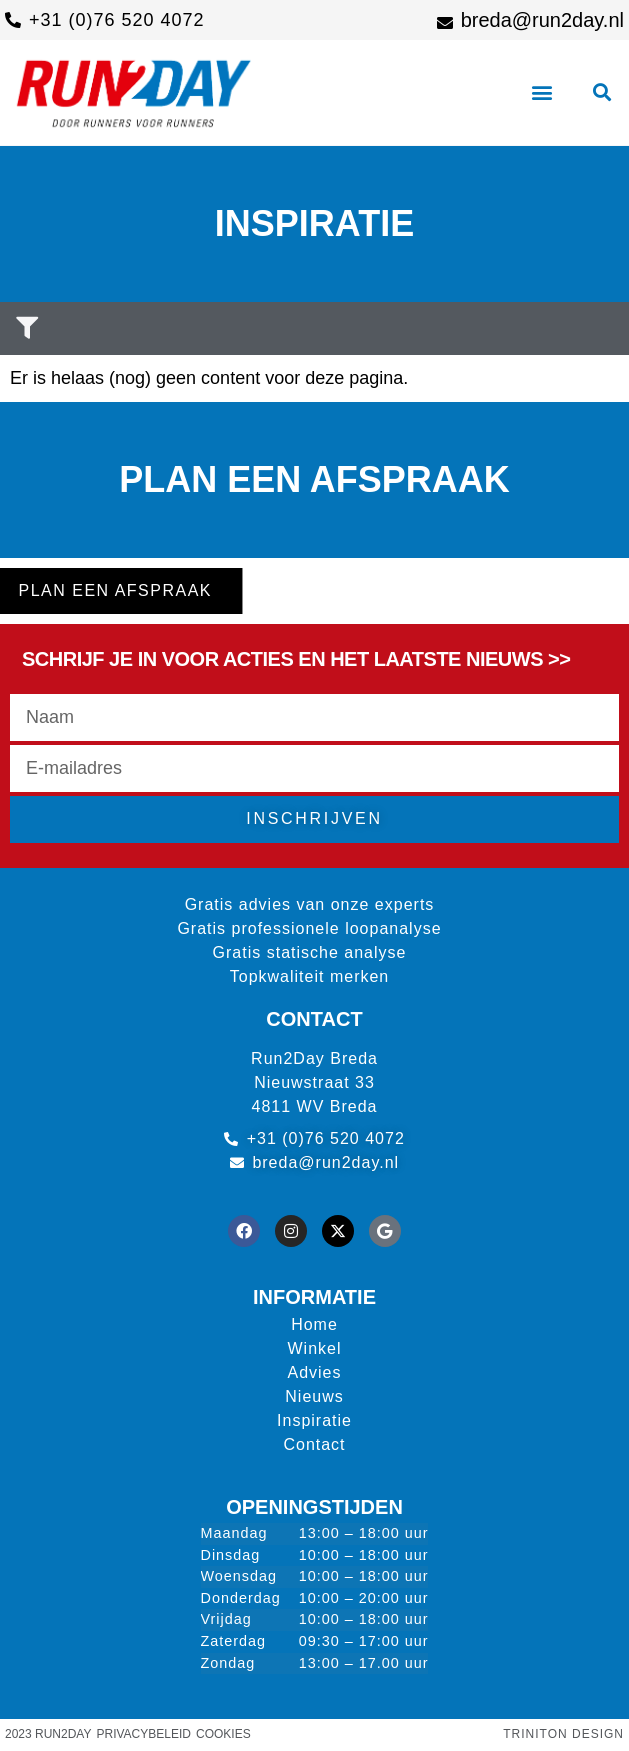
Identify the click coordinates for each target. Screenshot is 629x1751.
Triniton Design (563, 1734)
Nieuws (314, 1396)
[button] (541, 92)
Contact (314, 1444)
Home (314, 1324)
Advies (314, 1372)
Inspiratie (314, 1420)
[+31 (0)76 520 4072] (13, 20)
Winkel (314, 1348)
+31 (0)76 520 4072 (117, 20)
